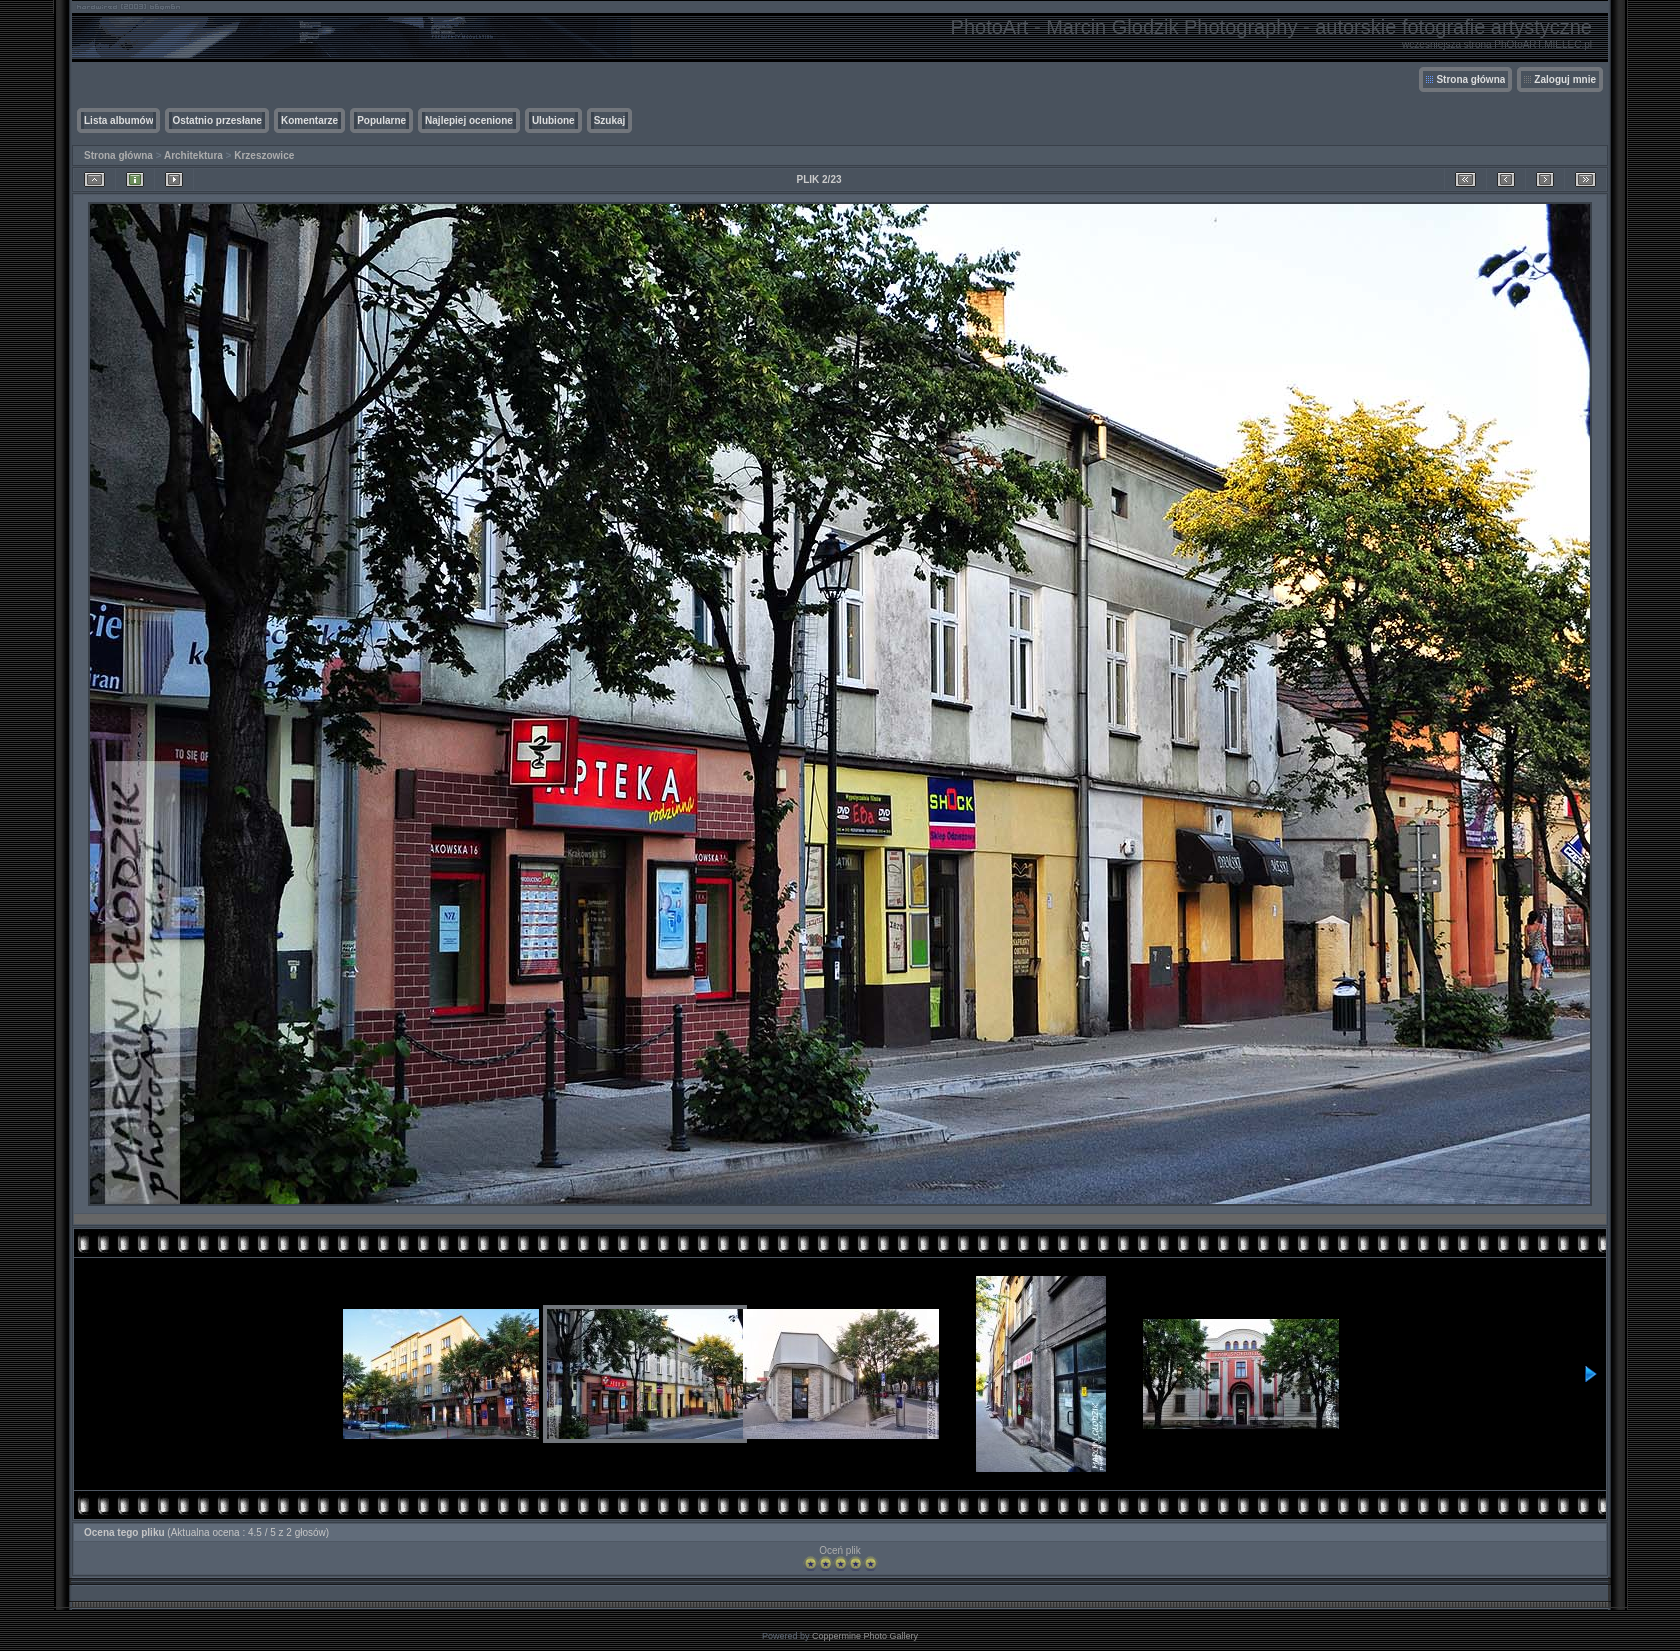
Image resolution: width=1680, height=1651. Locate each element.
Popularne (381, 120)
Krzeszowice (264, 155)
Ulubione (553, 120)
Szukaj (610, 120)
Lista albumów (118, 120)
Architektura (193, 155)
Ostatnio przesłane (216, 120)
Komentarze (309, 120)
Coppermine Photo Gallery (865, 1636)
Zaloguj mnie (1565, 79)
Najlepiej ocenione (469, 120)
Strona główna (1470, 79)
